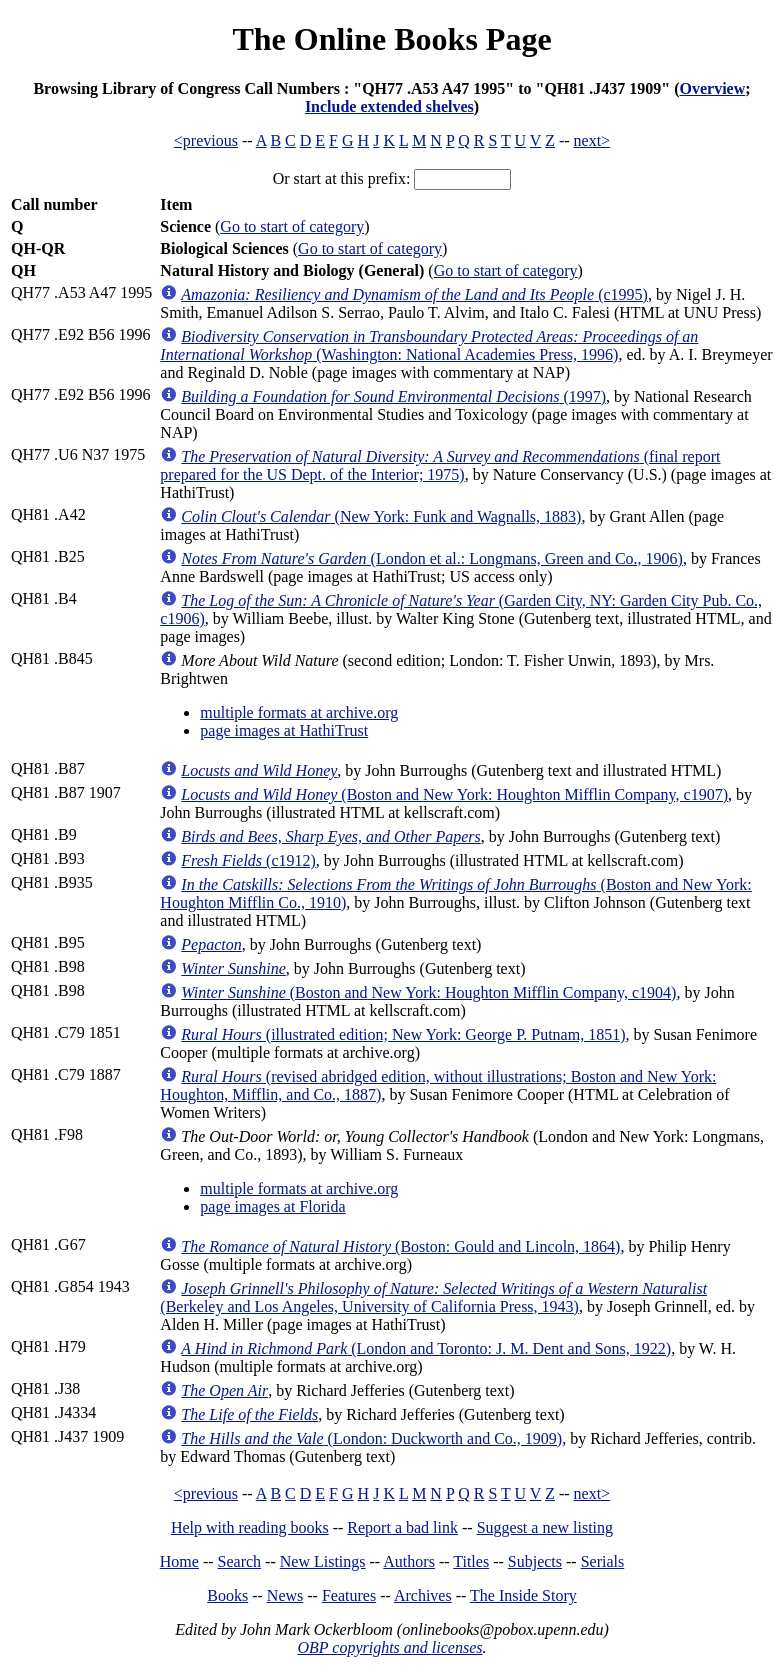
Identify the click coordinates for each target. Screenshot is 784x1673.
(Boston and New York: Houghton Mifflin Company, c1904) (428, 992)
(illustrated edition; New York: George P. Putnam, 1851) (403, 1034)
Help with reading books (250, 1527)
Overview (712, 88)
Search (240, 1561)
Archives (423, 1595)
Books (227, 1595)
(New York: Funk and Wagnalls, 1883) (381, 516)
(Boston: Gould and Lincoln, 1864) (400, 1246)
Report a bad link (402, 1527)
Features (349, 1595)
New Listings (323, 1561)
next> (592, 140)
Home (179, 1561)
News (285, 1595)
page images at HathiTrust (284, 730)
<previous (206, 140)
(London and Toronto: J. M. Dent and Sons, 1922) (426, 1348)
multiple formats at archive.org (299, 712)
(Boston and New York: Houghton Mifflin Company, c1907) (454, 794)
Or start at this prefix (339, 178)
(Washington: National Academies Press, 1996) (429, 345)
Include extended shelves (389, 106)
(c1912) (248, 860)
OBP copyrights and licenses (389, 1647)
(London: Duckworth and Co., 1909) (371, 1438)
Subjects (535, 1561)
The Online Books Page (391, 39)
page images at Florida (272, 1206)
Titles (471, 1561)
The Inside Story (523, 1595)
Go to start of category (292, 226)
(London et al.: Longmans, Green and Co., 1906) (432, 558)
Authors (409, 1561)
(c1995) (414, 294)
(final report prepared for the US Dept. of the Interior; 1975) (440, 465)
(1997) (393, 396)
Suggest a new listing (545, 1527)
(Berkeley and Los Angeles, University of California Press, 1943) (433, 1297)
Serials (603, 1561)
